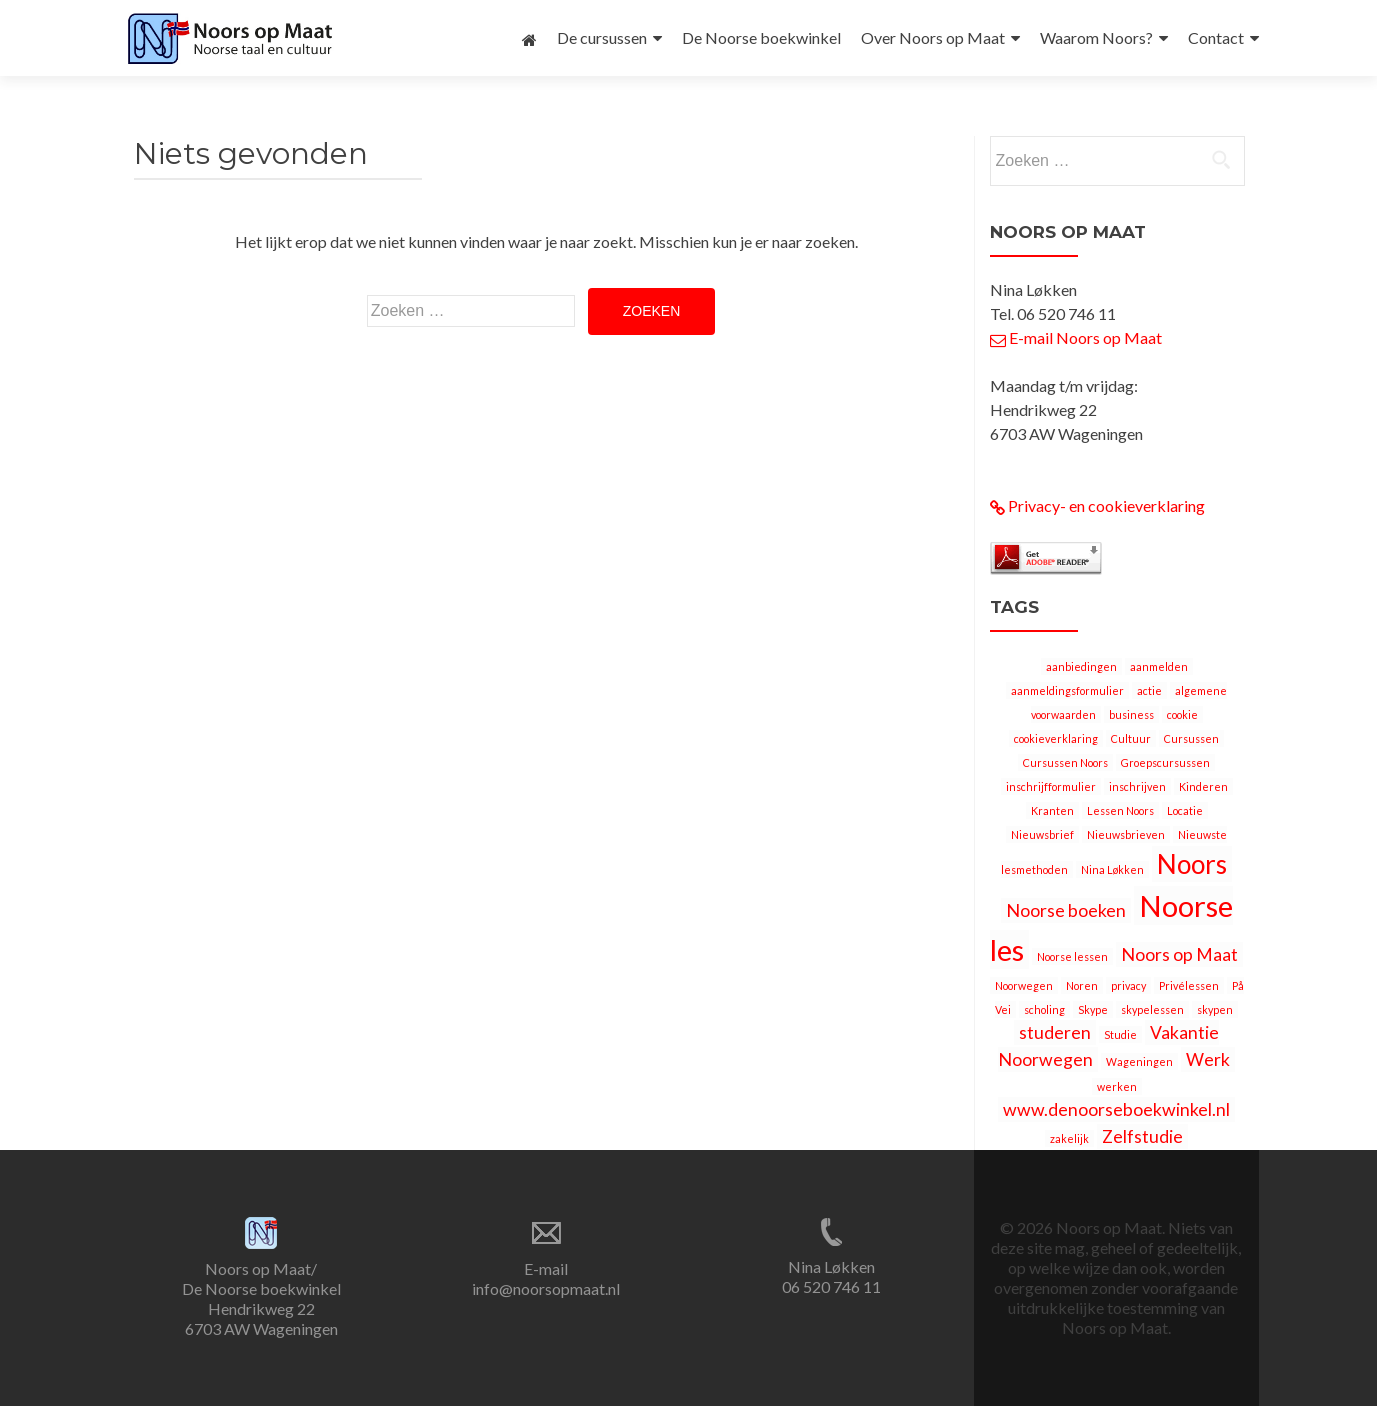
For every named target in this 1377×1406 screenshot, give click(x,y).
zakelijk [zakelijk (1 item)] (1069, 1138)
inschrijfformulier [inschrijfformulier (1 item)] (1051, 786)
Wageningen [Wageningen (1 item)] (1139, 1061)
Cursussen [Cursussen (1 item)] (1191, 738)
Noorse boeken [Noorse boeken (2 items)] (1066, 910)
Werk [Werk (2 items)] (1208, 1059)
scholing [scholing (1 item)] (1044, 1009)
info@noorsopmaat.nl (546, 1288)
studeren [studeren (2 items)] (1055, 1032)
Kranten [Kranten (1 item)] (1052, 810)
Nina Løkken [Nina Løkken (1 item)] (1112, 869)
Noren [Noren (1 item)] (1082, 985)
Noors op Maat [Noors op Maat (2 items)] (1179, 954)
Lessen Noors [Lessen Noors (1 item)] (1120, 810)
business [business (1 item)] (1131, 714)
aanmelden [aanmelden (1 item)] (1159, 666)
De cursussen (602, 37)
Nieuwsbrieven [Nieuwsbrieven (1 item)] (1126, 834)
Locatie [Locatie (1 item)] (1185, 810)
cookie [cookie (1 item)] (1182, 714)
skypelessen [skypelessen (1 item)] (1152, 1009)
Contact (1216, 37)
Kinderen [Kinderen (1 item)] (1203, 786)
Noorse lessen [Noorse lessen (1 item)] (1072, 956)
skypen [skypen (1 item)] (1215, 1009)
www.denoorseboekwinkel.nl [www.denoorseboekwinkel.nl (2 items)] (1116, 1109)
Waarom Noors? (1096, 37)
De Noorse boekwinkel (761, 37)
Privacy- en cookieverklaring (1097, 505)
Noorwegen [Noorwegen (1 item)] (1024, 985)
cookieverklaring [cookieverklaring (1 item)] (1056, 738)
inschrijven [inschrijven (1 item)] (1137, 786)
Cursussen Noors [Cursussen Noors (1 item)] (1065, 762)
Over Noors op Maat (933, 37)
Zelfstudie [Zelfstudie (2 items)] (1142, 1136)
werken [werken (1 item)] (1117, 1086)
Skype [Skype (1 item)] (1093, 1009)
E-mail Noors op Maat (1076, 337)
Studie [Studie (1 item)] (1120, 1034)
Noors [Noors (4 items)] (1192, 864)
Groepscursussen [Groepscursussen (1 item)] (1165, 762)
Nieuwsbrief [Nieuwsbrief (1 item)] (1042, 834)
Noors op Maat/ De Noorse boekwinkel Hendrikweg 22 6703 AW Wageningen (261, 1298)
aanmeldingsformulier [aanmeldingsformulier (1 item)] (1067, 690)
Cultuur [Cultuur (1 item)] (1131, 738)
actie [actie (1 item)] (1149, 690)
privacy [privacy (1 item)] (1128, 985)
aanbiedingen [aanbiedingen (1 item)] (1081, 666)
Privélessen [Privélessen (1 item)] (1189, 985)
